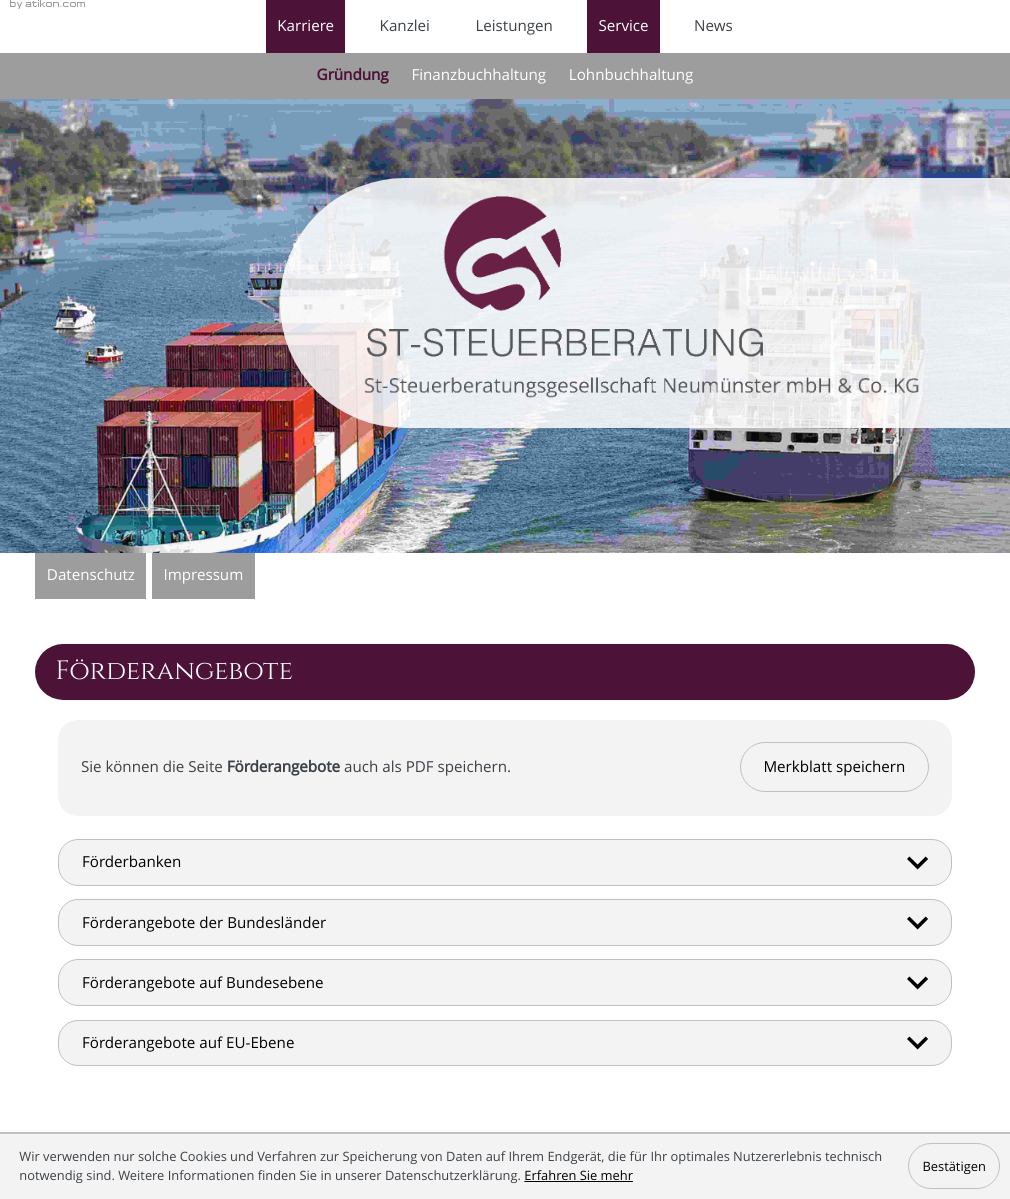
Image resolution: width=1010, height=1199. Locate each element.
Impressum (203, 575)
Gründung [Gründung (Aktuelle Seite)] (353, 75)
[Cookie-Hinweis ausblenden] (954, 1166)
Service (623, 26)
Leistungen (514, 26)
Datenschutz (91, 575)
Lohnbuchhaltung (631, 75)
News (713, 26)
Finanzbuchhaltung (478, 75)
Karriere (305, 26)
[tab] (505, 862)
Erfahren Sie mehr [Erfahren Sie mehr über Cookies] (578, 1175)
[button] (834, 767)
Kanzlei (405, 26)
